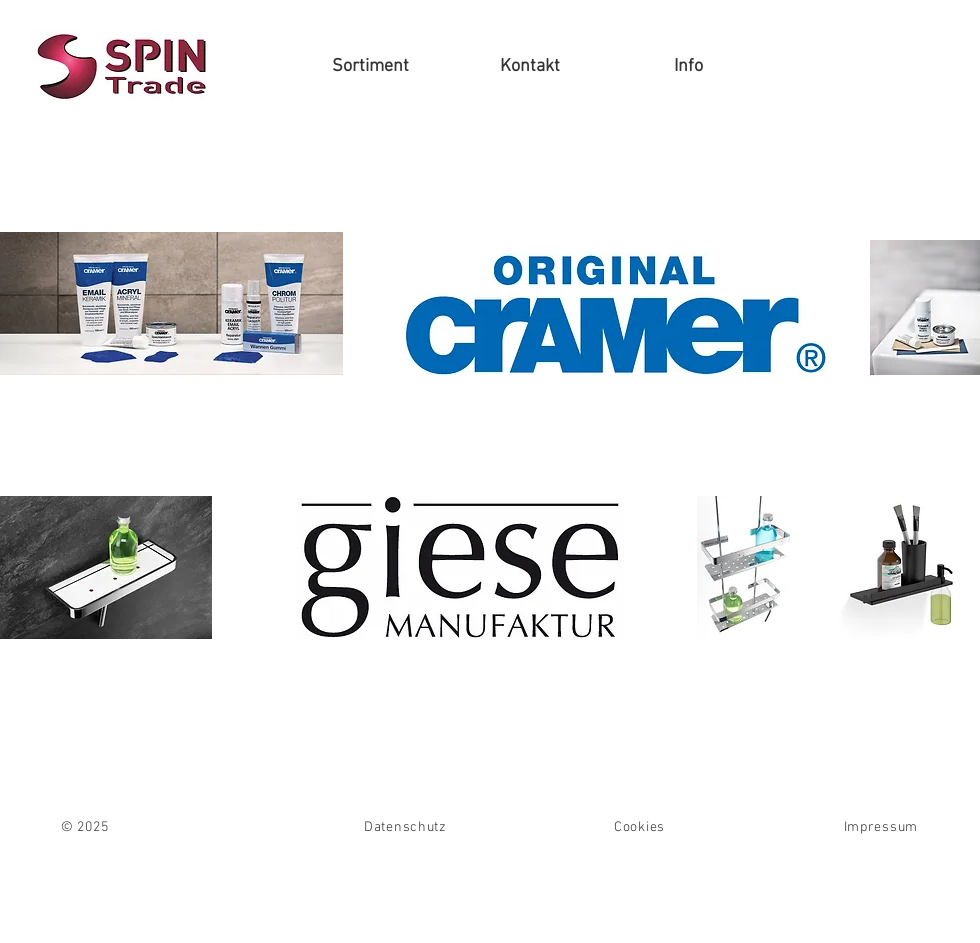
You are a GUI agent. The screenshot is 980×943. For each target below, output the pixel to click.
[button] (370, 67)
